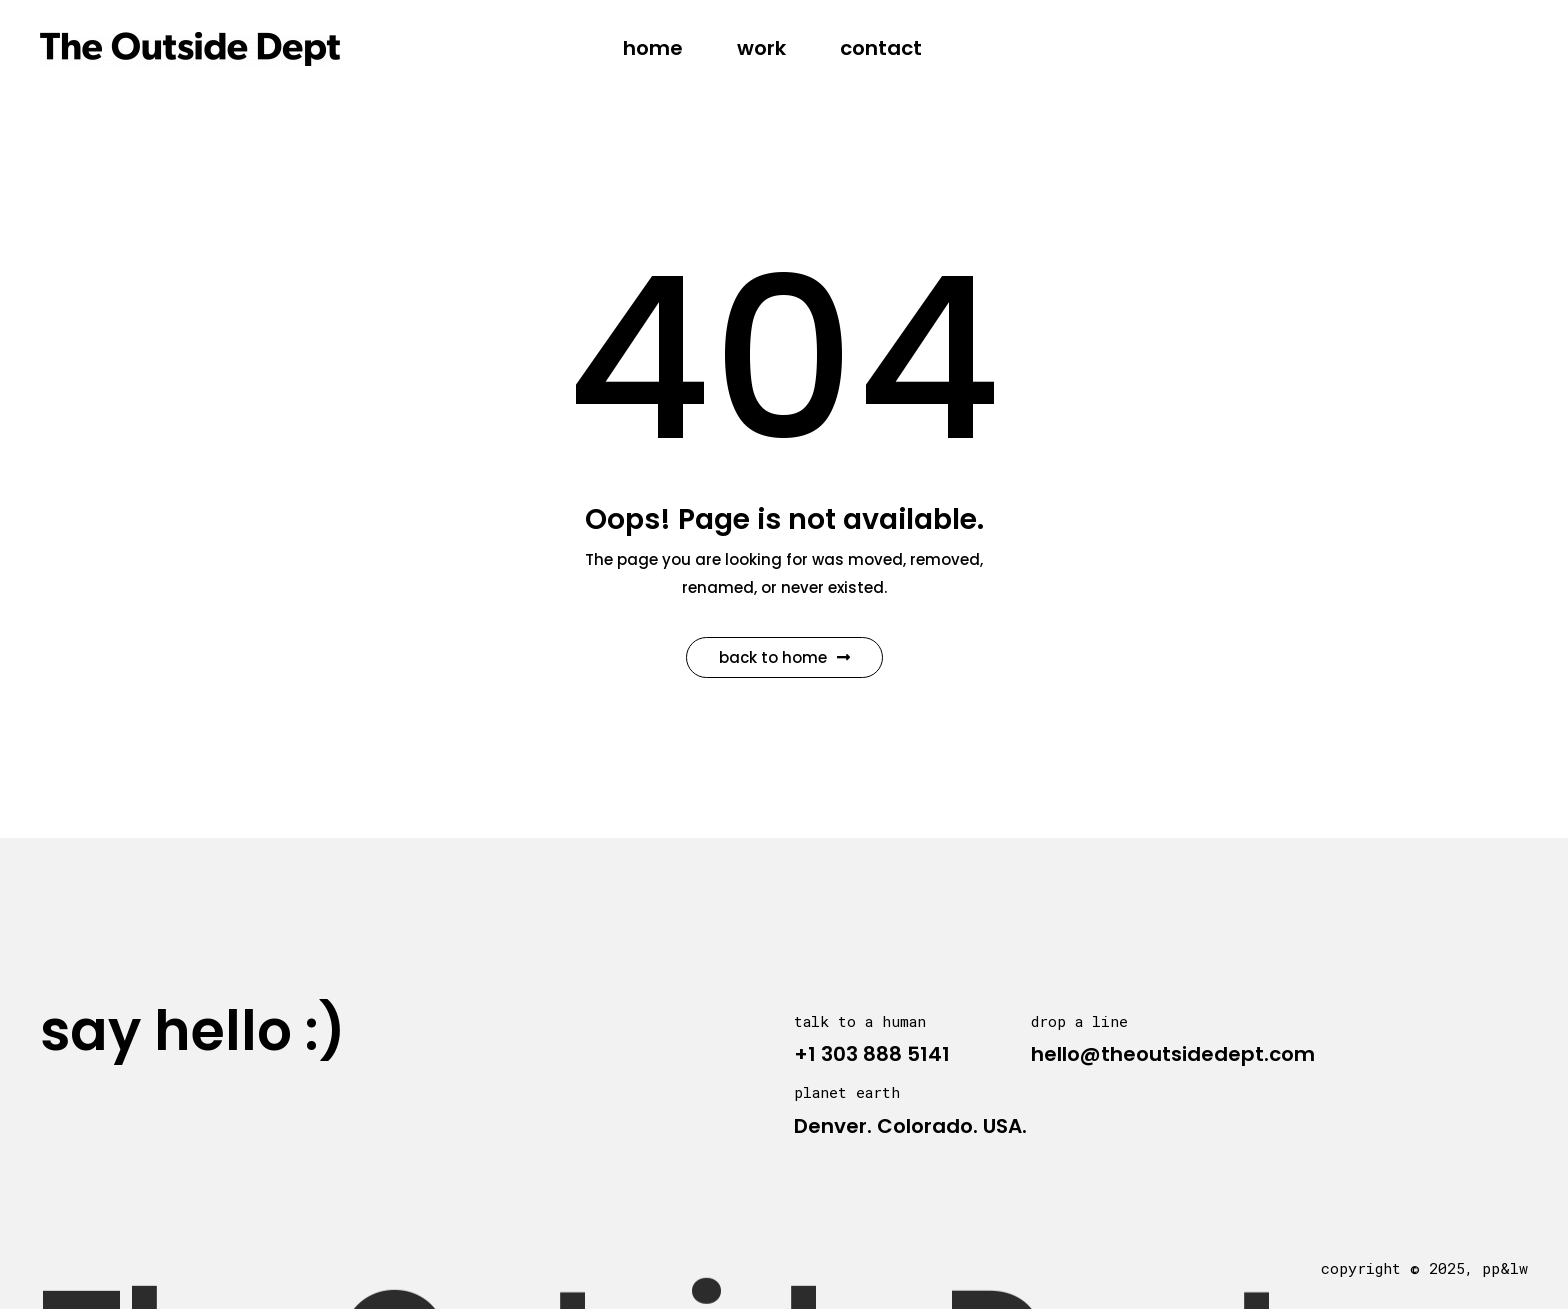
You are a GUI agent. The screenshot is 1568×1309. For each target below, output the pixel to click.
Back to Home (784, 657)
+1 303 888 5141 (872, 1054)
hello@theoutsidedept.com (1173, 1054)
